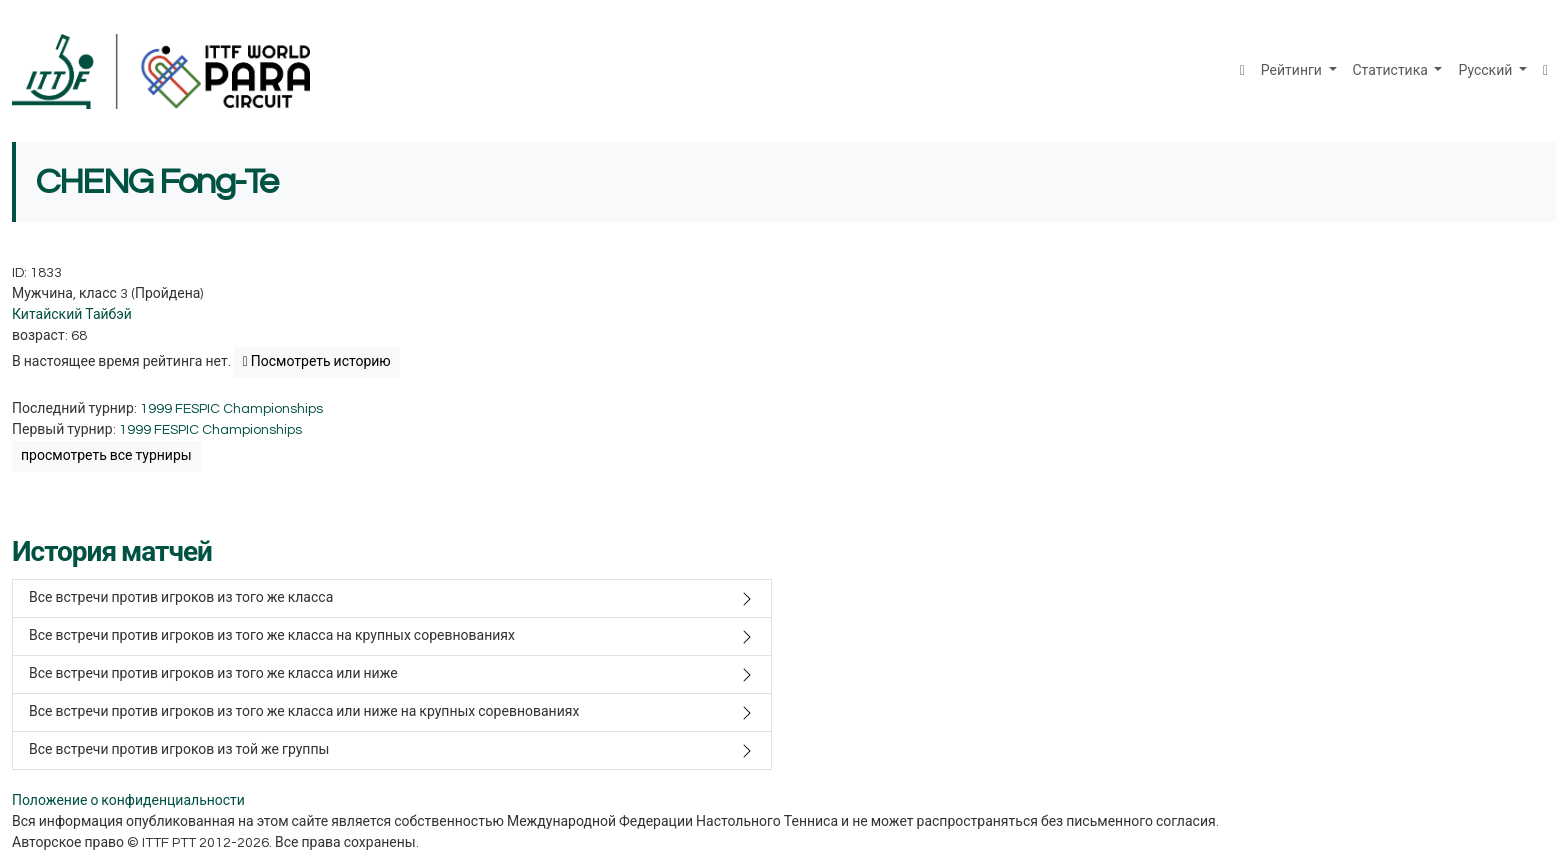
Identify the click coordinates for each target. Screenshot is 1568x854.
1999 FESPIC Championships (231, 409)
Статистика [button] (1392, 71)
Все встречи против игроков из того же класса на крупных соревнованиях (272, 636)
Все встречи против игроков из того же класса (181, 598)
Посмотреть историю (317, 362)
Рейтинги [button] (1293, 71)
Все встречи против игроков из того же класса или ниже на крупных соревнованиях (304, 712)
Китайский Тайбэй (72, 315)
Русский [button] (1486, 71)
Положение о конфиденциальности (128, 801)
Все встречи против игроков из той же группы (179, 750)
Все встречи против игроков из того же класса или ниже (213, 674)
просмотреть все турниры (106, 456)
